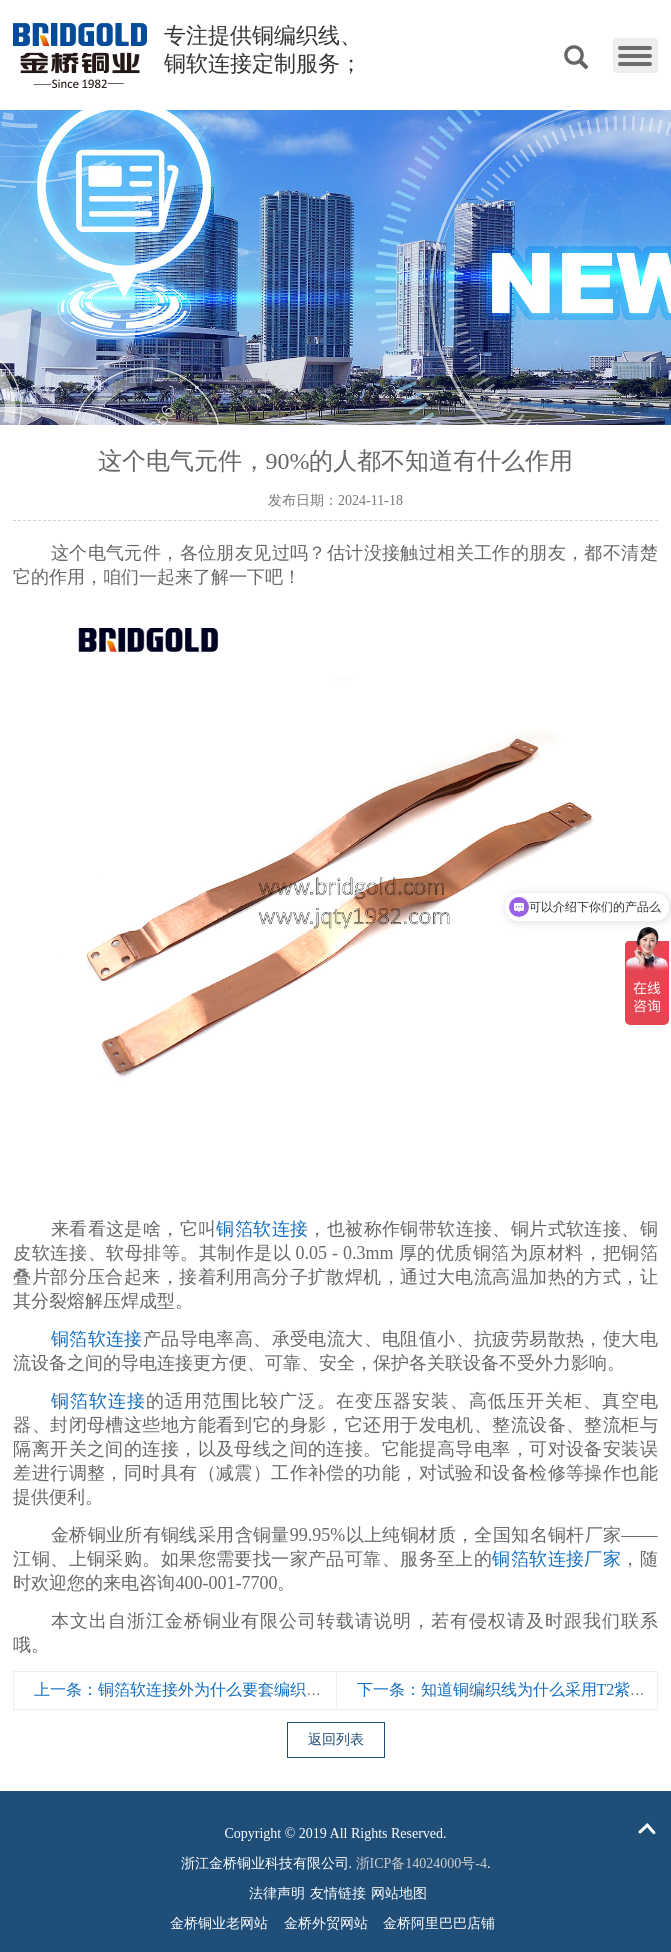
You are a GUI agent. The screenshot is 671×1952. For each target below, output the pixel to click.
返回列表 (336, 1739)
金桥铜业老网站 (219, 1923)
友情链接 (338, 1893)
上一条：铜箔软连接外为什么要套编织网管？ (194, 1689)
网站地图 (399, 1893)
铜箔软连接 (262, 1229)
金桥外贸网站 (326, 1923)
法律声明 (277, 1893)
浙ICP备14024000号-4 (421, 1863)
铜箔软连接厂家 (556, 1559)
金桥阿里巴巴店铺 (439, 1923)
